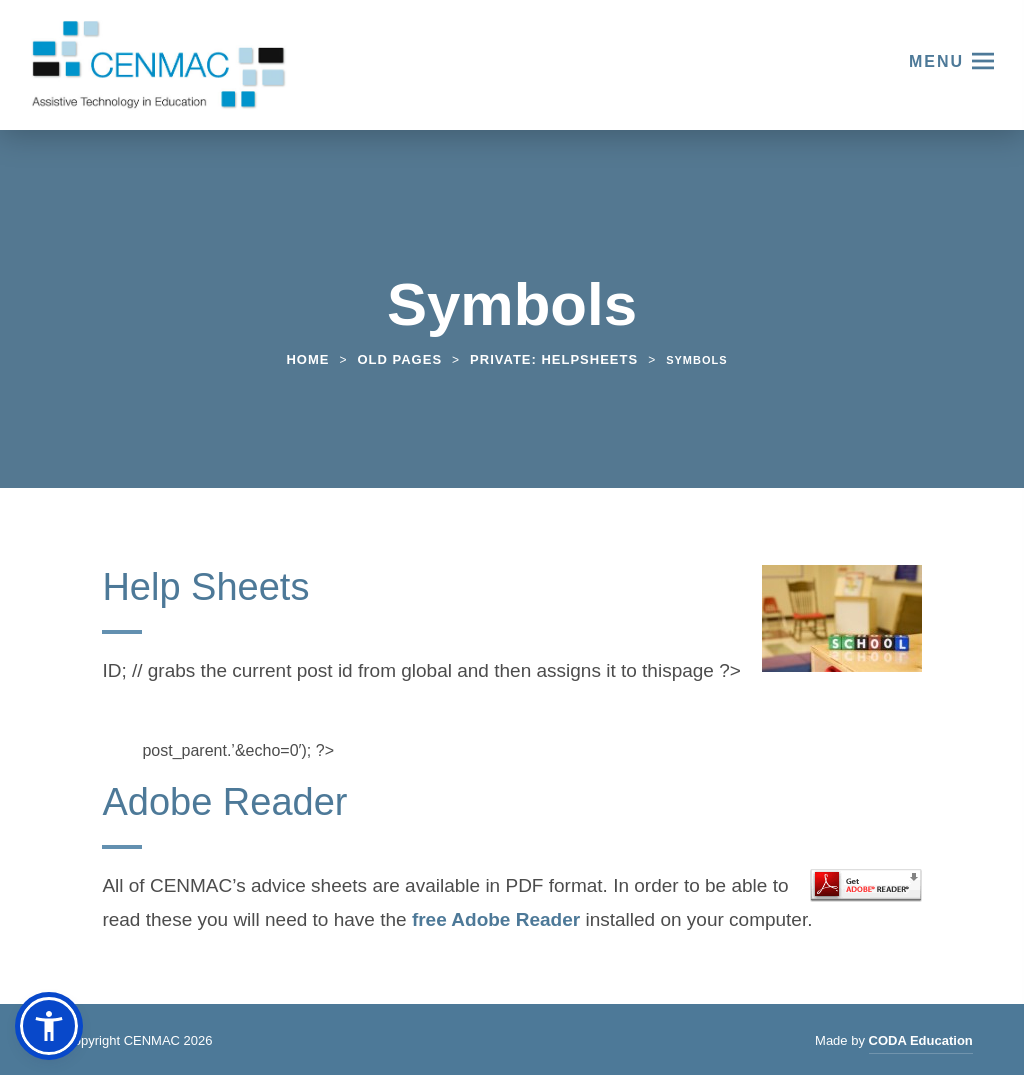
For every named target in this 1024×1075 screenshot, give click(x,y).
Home (307, 359)
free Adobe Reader (496, 922)
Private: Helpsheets (554, 359)
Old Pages (399, 359)
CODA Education (921, 1043)
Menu (936, 61)
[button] (49, 1026)
